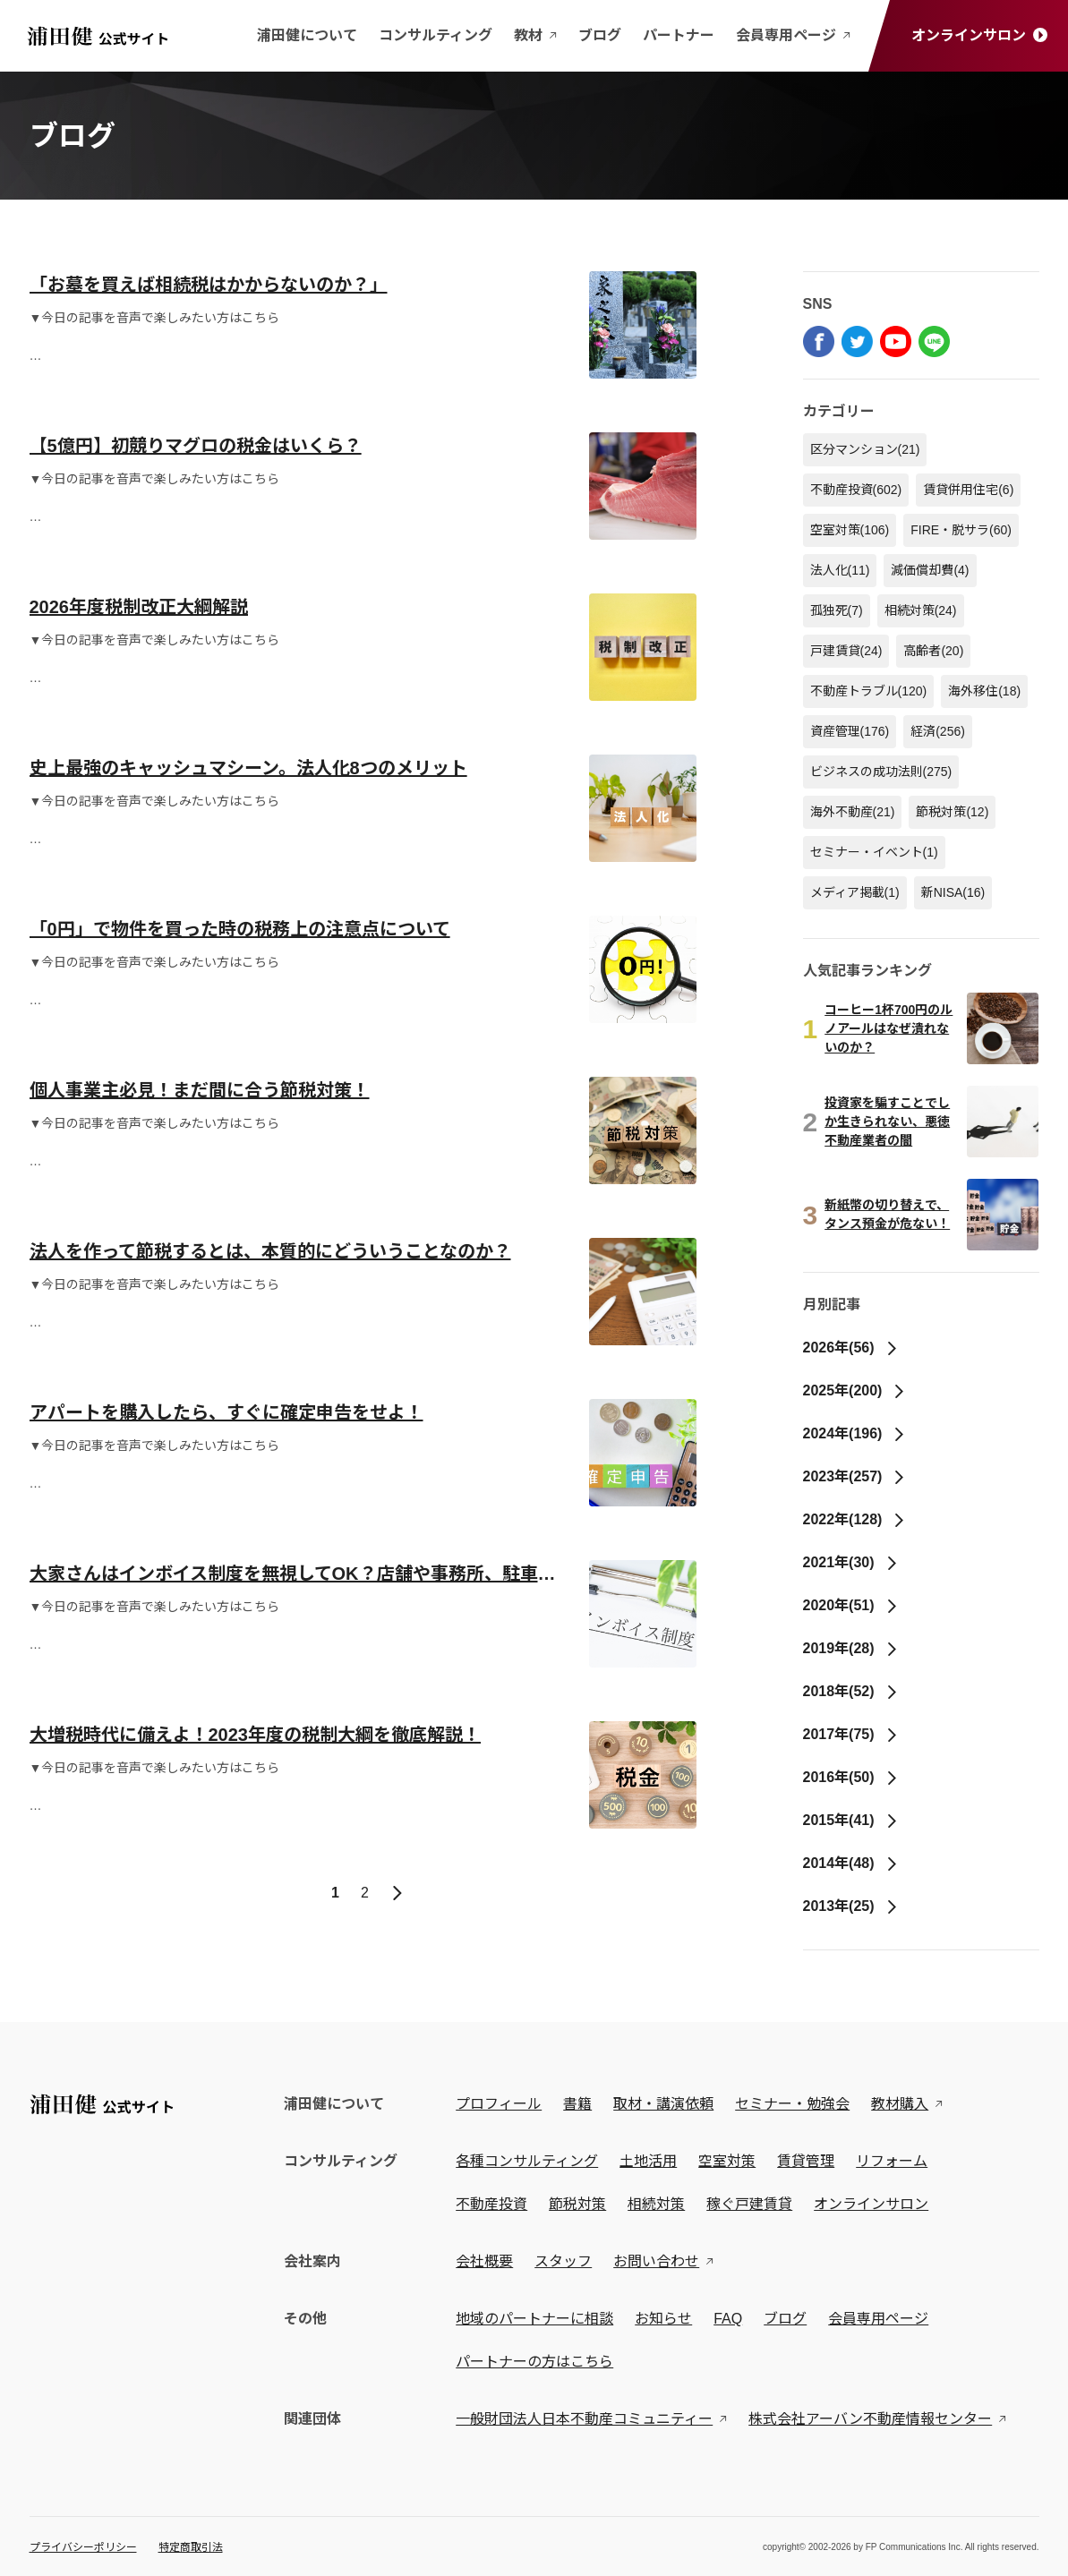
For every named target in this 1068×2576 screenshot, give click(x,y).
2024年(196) (855, 1433)
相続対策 (920, 610)
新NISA (953, 892)
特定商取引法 (190, 2547)
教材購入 (903, 2103)
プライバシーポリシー (83, 2547)
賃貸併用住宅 (968, 489)
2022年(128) (855, 1519)
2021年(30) (851, 1562)
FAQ (731, 2318)
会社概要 (488, 2261)
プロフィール (502, 2103)
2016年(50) (851, 1777)
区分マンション (865, 449)
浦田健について (307, 35)
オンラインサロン (979, 35)
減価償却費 (930, 570)
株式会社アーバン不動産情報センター (873, 2419)
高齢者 (933, 651)
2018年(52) (851, 1691)
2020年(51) (851, 1605)
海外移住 (984, 691)
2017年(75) (851, 1734)
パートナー (678, 35)
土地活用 (651, 2161)
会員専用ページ (793, 35)
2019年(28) (851, 1648)
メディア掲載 (855, 892)
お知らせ (667, 2318)
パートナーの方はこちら (538, 2361)
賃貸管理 (809, 2161)
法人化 (840, 570)
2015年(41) (851, 1820)
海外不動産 (852, 812)
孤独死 (836, 610)
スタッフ (566, 2261)
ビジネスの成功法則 (881, 771)
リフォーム (895, 2161)
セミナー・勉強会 (796, 2103)
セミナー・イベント (874, 852)
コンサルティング (435, 35)
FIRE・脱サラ (961, 530)
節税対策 (952, 812)
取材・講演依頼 (667, 2103)
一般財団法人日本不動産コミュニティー (587, 2419)
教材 (535, 35)
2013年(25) (851, 1906)
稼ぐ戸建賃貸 (753, 2204)
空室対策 (850, 530)
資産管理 (850, 731)
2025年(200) (855, 1390)
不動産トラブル (868, 691)
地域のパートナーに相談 (538, 2318)
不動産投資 (856, 489)
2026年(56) (851, 1347)
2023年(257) (855, 1476)
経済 (937, 731)
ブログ (599, 35)
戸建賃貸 (846, 651)
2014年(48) (851, 1863)
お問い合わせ (660, 2261)
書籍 (581, 2103)
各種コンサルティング (530, 2161)
